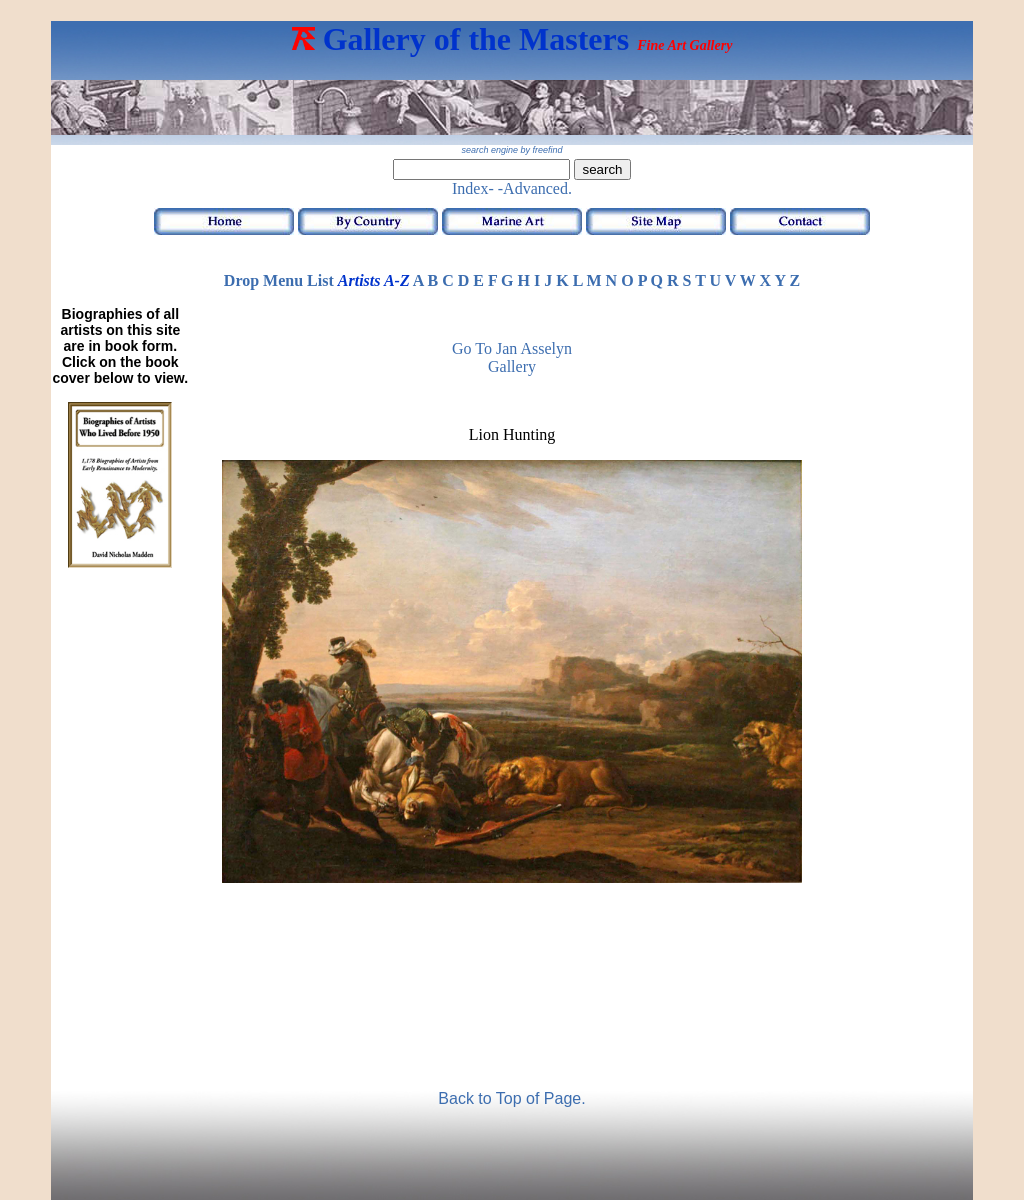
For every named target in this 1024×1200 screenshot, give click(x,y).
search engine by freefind (511, 150)
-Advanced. (535, 188)
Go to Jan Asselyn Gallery (512, 357)
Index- (473, 188)
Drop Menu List (279, 280)
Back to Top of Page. (511, 1098)
